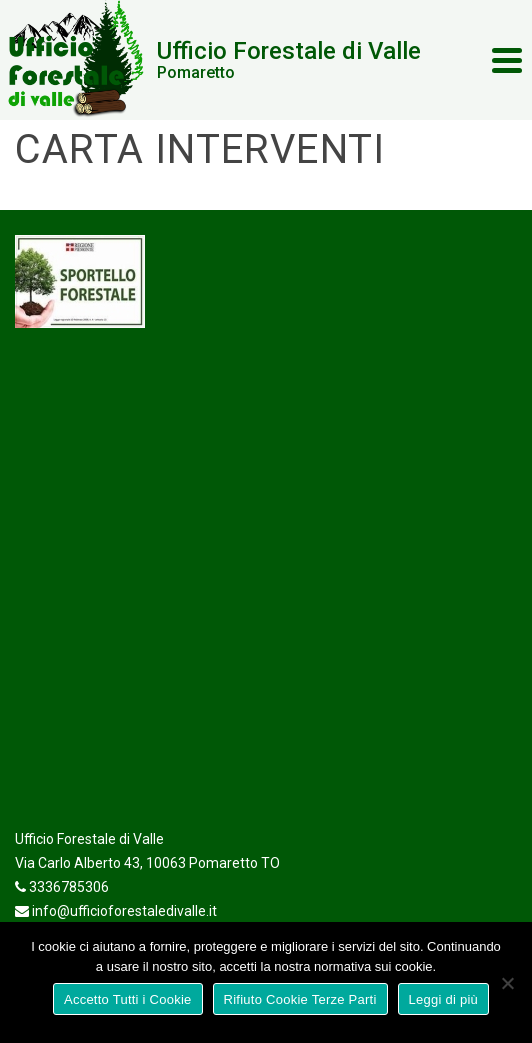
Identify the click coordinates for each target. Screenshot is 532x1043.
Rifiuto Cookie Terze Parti (300, 999)
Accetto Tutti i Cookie (128, 999)
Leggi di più (444, 999)
